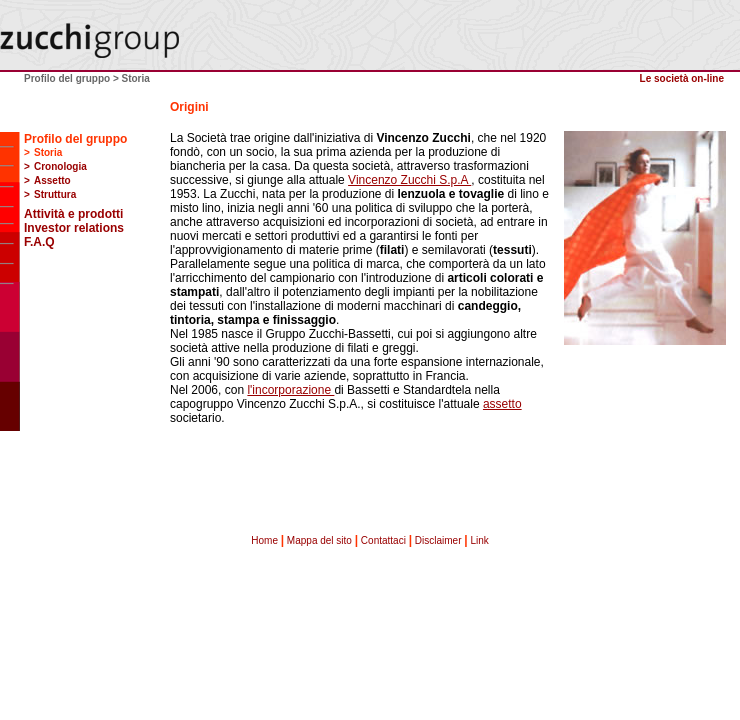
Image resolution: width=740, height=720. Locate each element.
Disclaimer (438, 540)
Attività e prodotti (73, 214)
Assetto (52, 180)
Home (264, 540)
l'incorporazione (290, 390)
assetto (502, 404)
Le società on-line (682, 78)
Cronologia (60, 166)
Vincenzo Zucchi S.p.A (409, 180)
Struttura (55, 194)
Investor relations (74, 228)
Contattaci (383, 540)
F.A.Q (39, 242)
